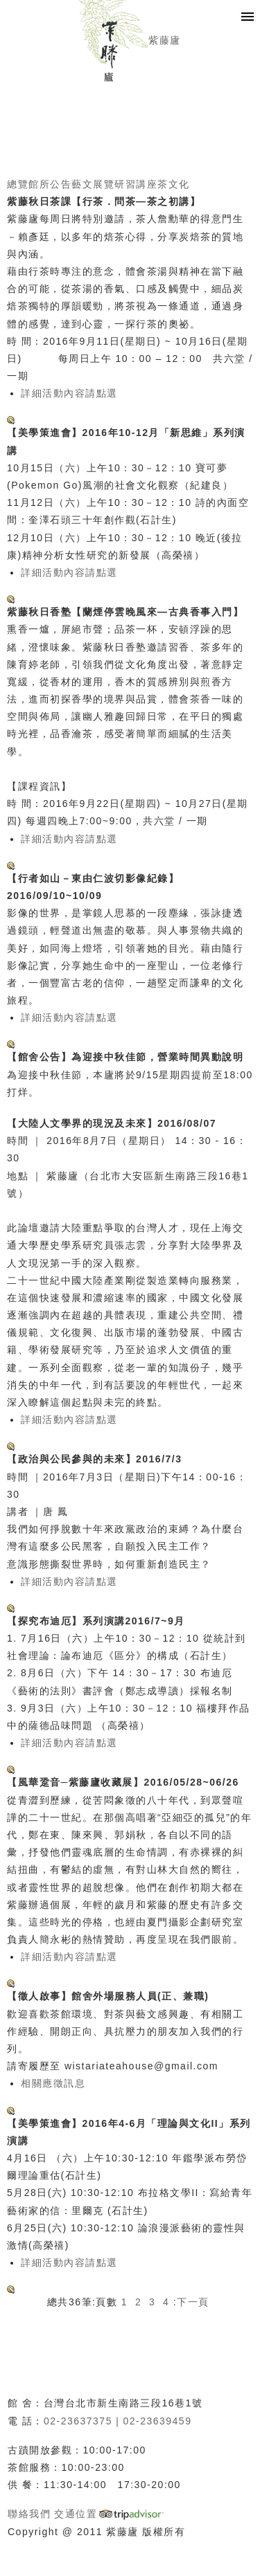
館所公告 (49, 184)
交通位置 (75, 2513)
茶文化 (173, 184)
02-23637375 (78, 2421)
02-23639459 (157, 2421)
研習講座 (135, 184)
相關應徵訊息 (53, 2083)
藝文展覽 (92, 184)
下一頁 (193, 2301)
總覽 (17, 184)
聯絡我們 (29, 2513)
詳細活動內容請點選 (69, 393)
